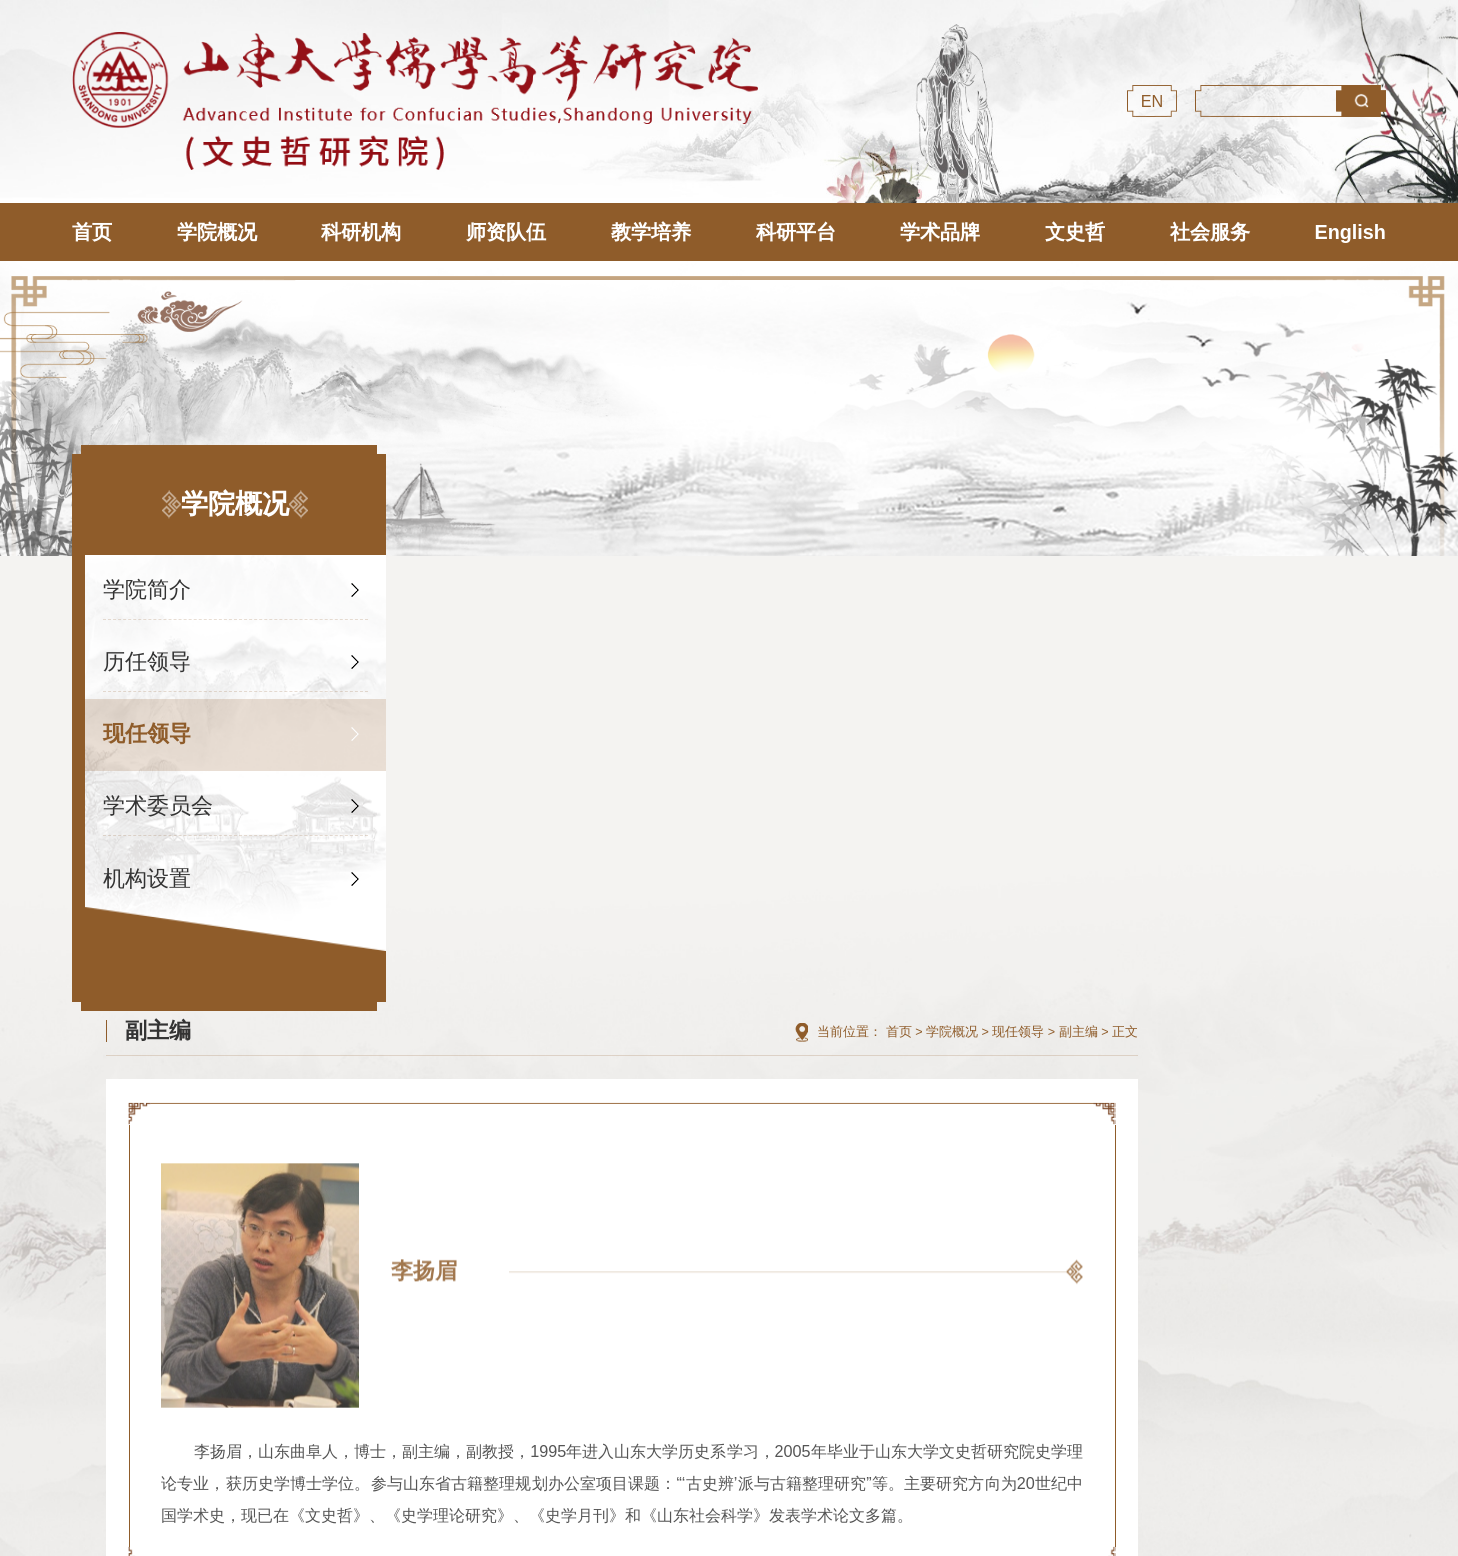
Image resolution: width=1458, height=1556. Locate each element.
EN (1152, 101)
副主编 (1326, 585)
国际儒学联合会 (266, 1320)
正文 (1373, 585)
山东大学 (682, 1320)
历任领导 (148, 655)
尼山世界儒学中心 (474, 1320)
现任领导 (148, 727)
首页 (1147, 585)
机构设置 (148, 872)
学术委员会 (159, 799)
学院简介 (148, 583)
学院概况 (1200, 585)
